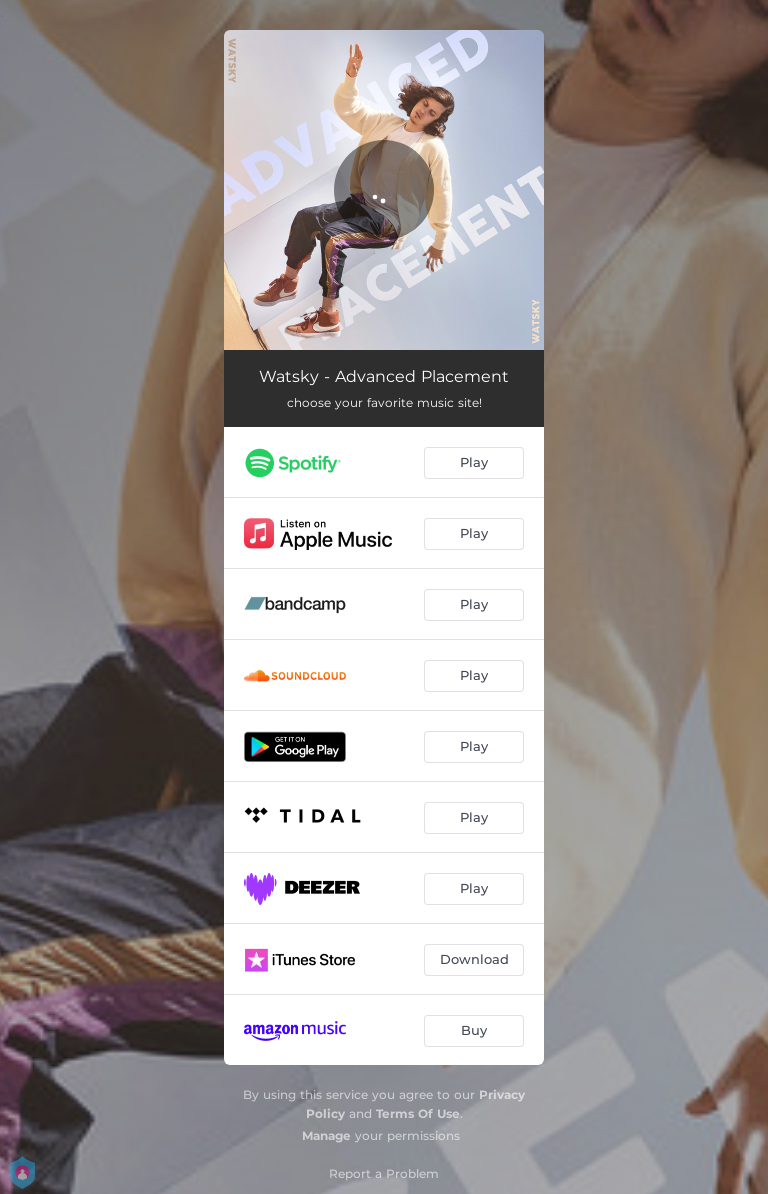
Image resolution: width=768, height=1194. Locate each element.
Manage (326, 1135)
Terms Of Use (418, 1113)
